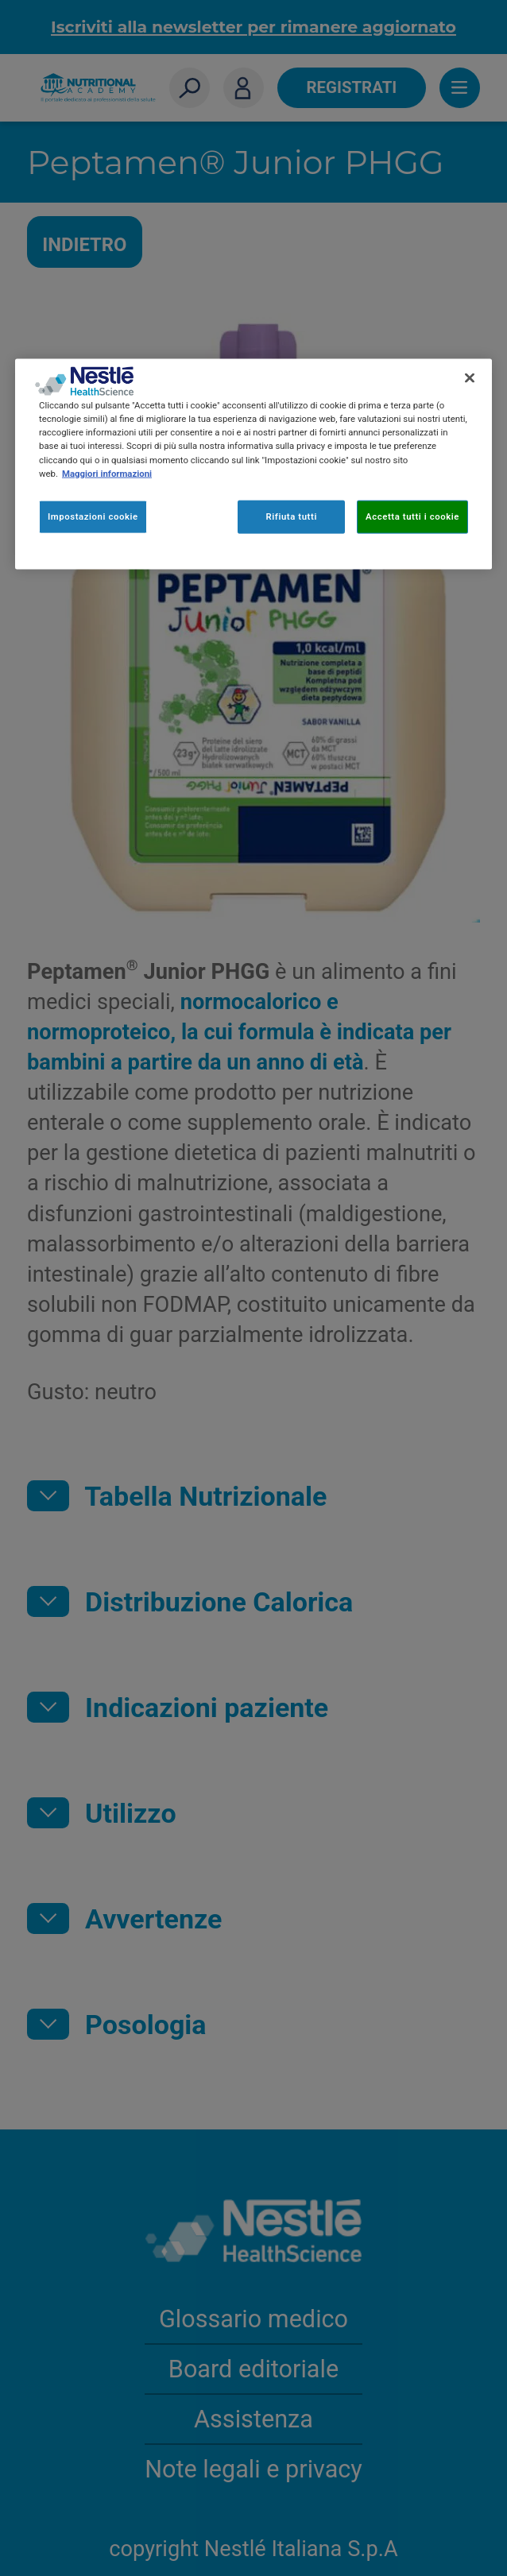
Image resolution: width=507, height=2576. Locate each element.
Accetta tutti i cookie (412, 515)
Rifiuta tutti (290, 515)
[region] (253, 464)
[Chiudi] (469, 378)
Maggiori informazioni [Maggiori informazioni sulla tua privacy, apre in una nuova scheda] (107, 472)
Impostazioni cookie (93, 515)
